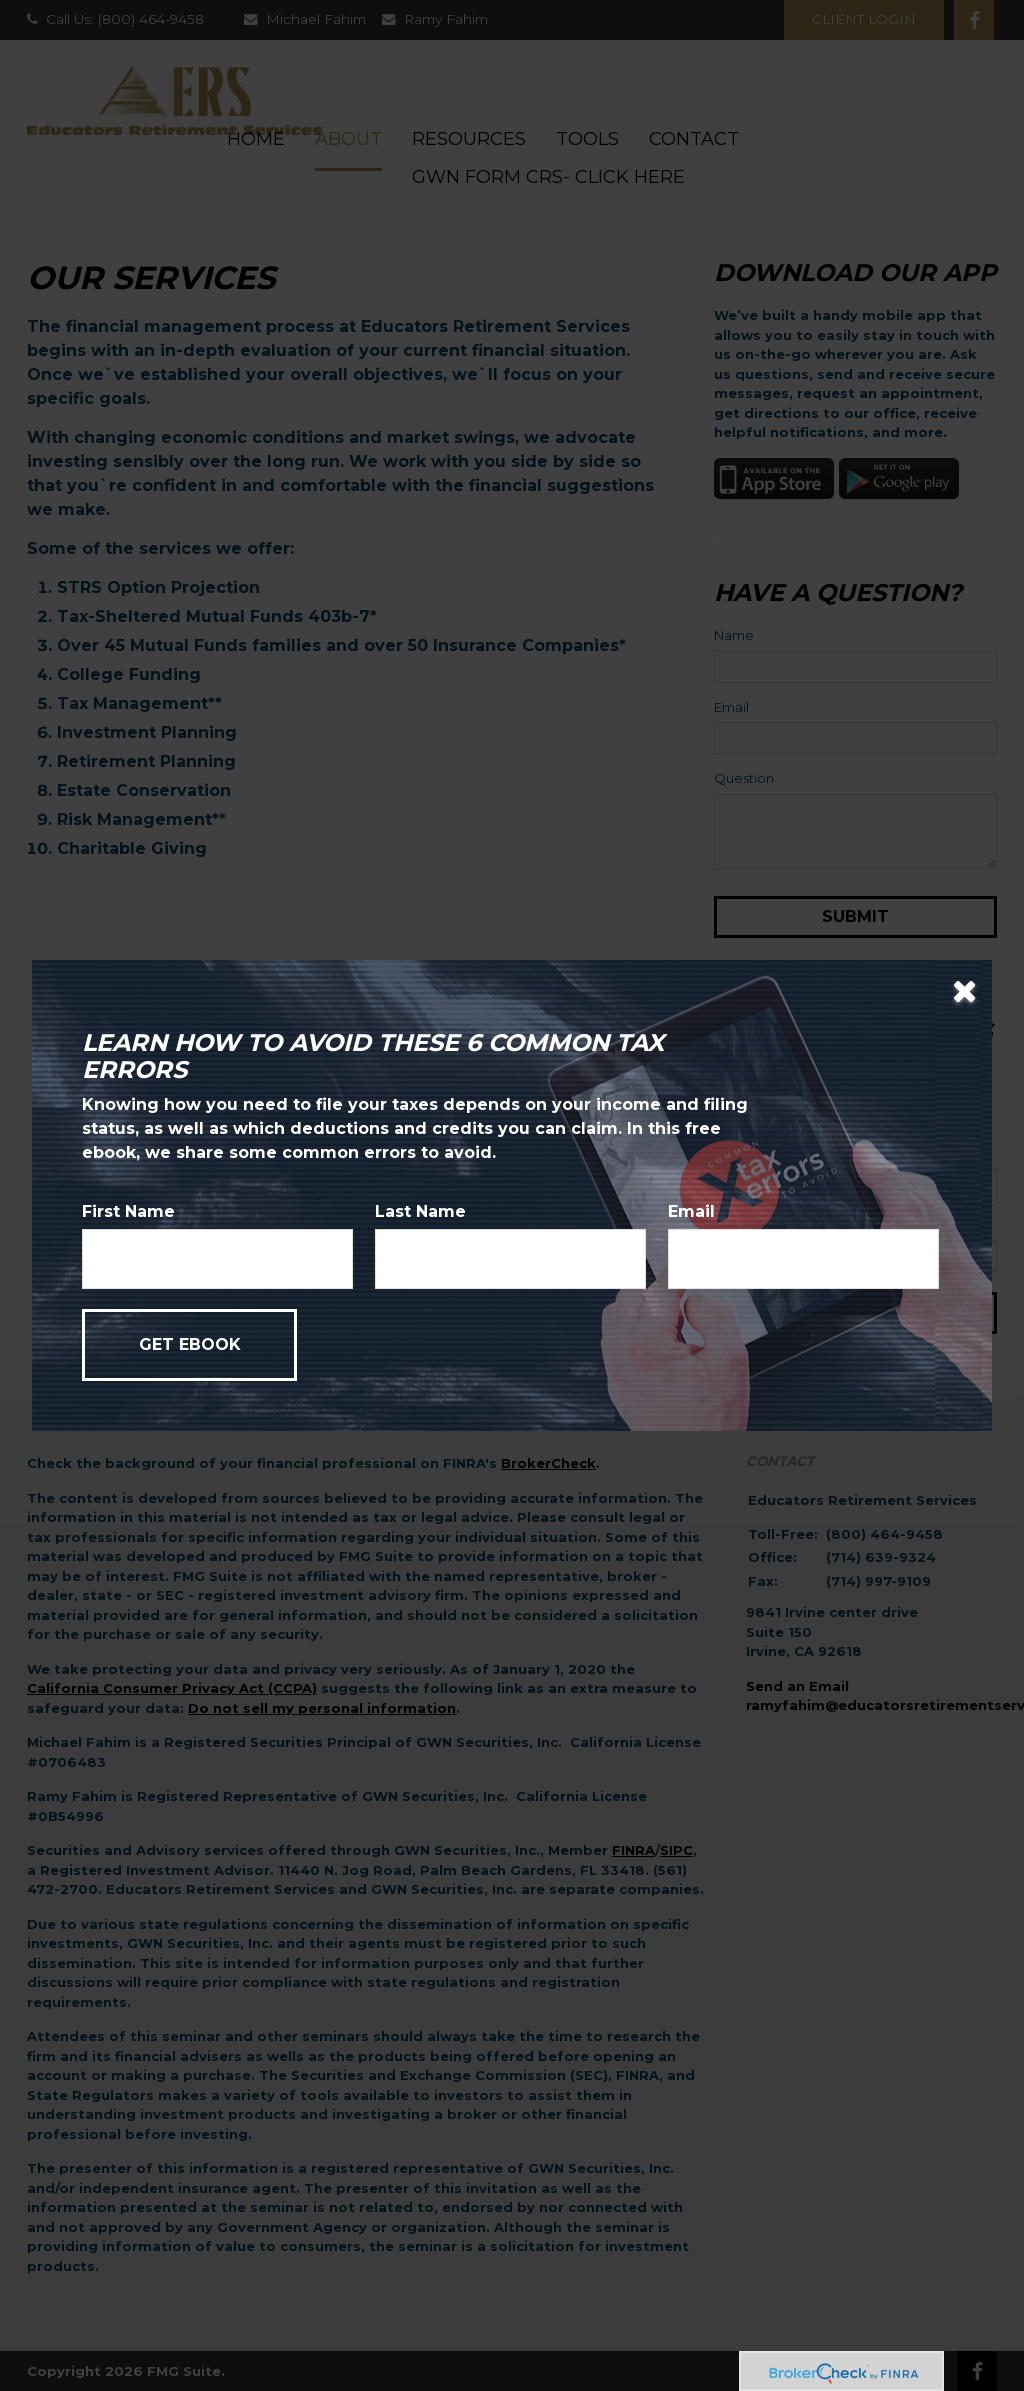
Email (691, 1211)
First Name (128, 1211)
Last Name (420, 1211)
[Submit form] (189, 1345)
